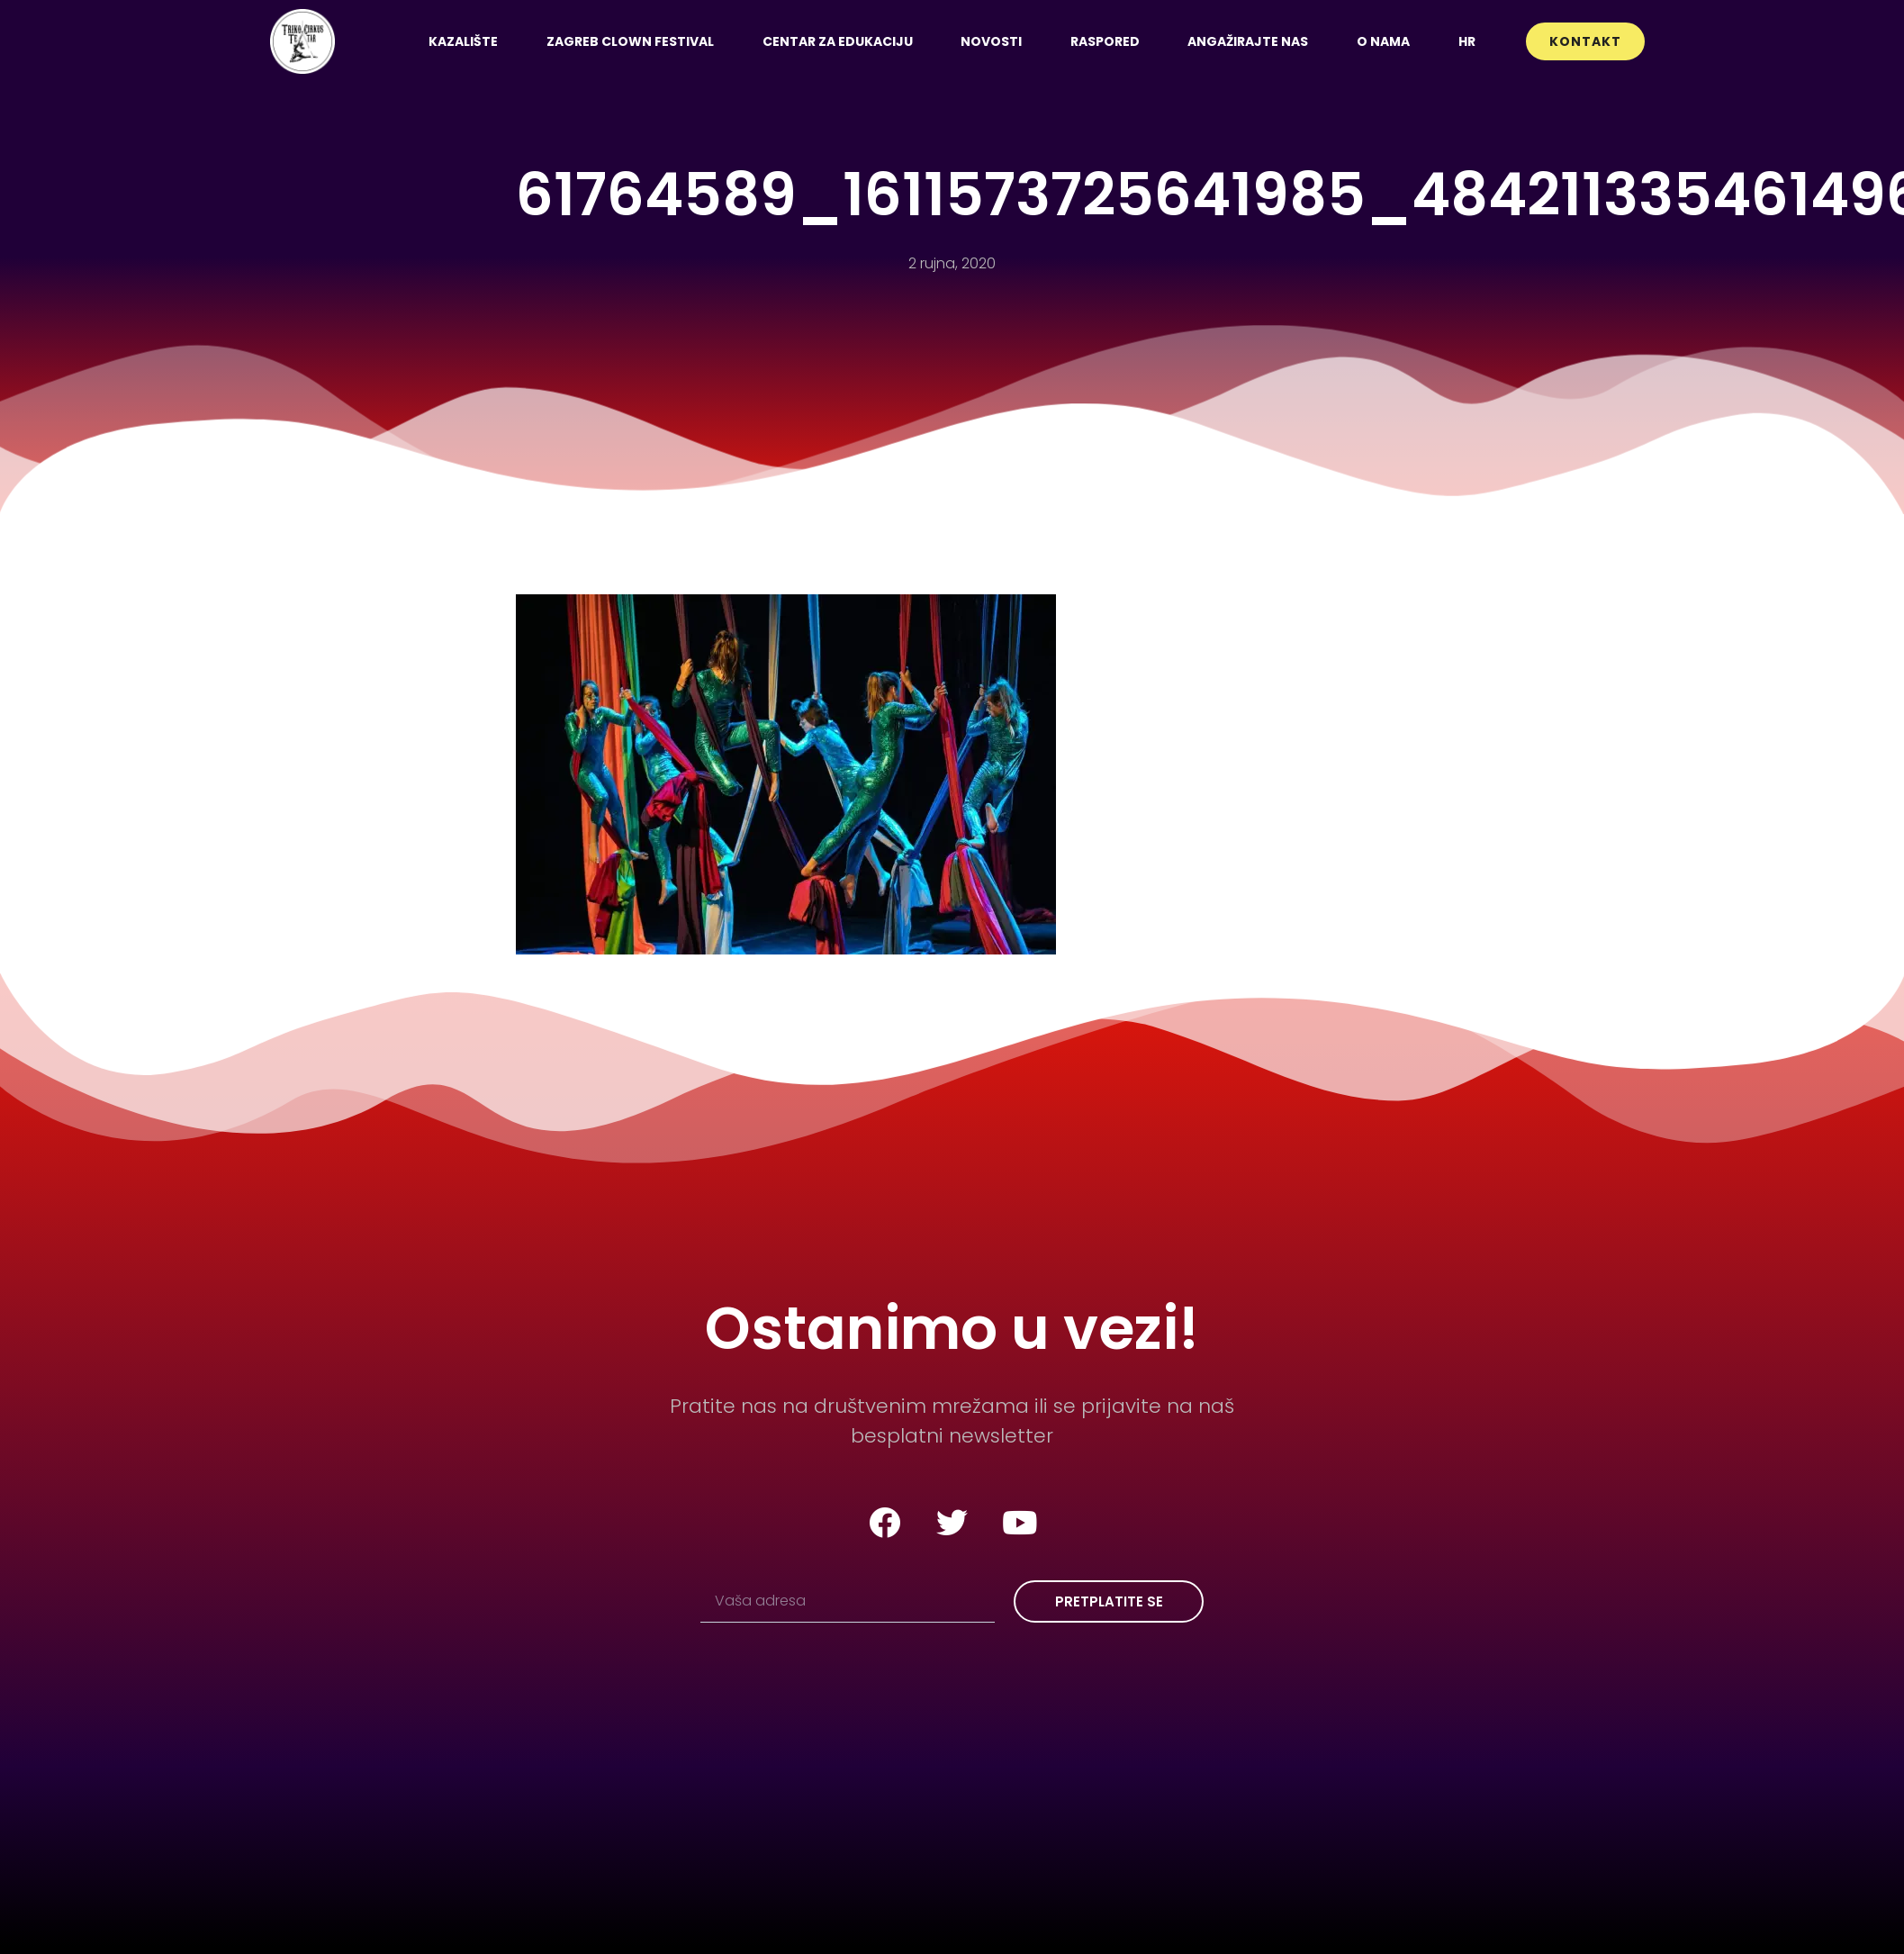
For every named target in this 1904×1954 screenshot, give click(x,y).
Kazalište (463, 41)
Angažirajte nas (1247, 41)
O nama (1383, 41)
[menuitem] (1467, 41)
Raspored (1105, 41)
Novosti (991, 41)
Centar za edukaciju (838, 41)
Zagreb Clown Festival (630, 41)
